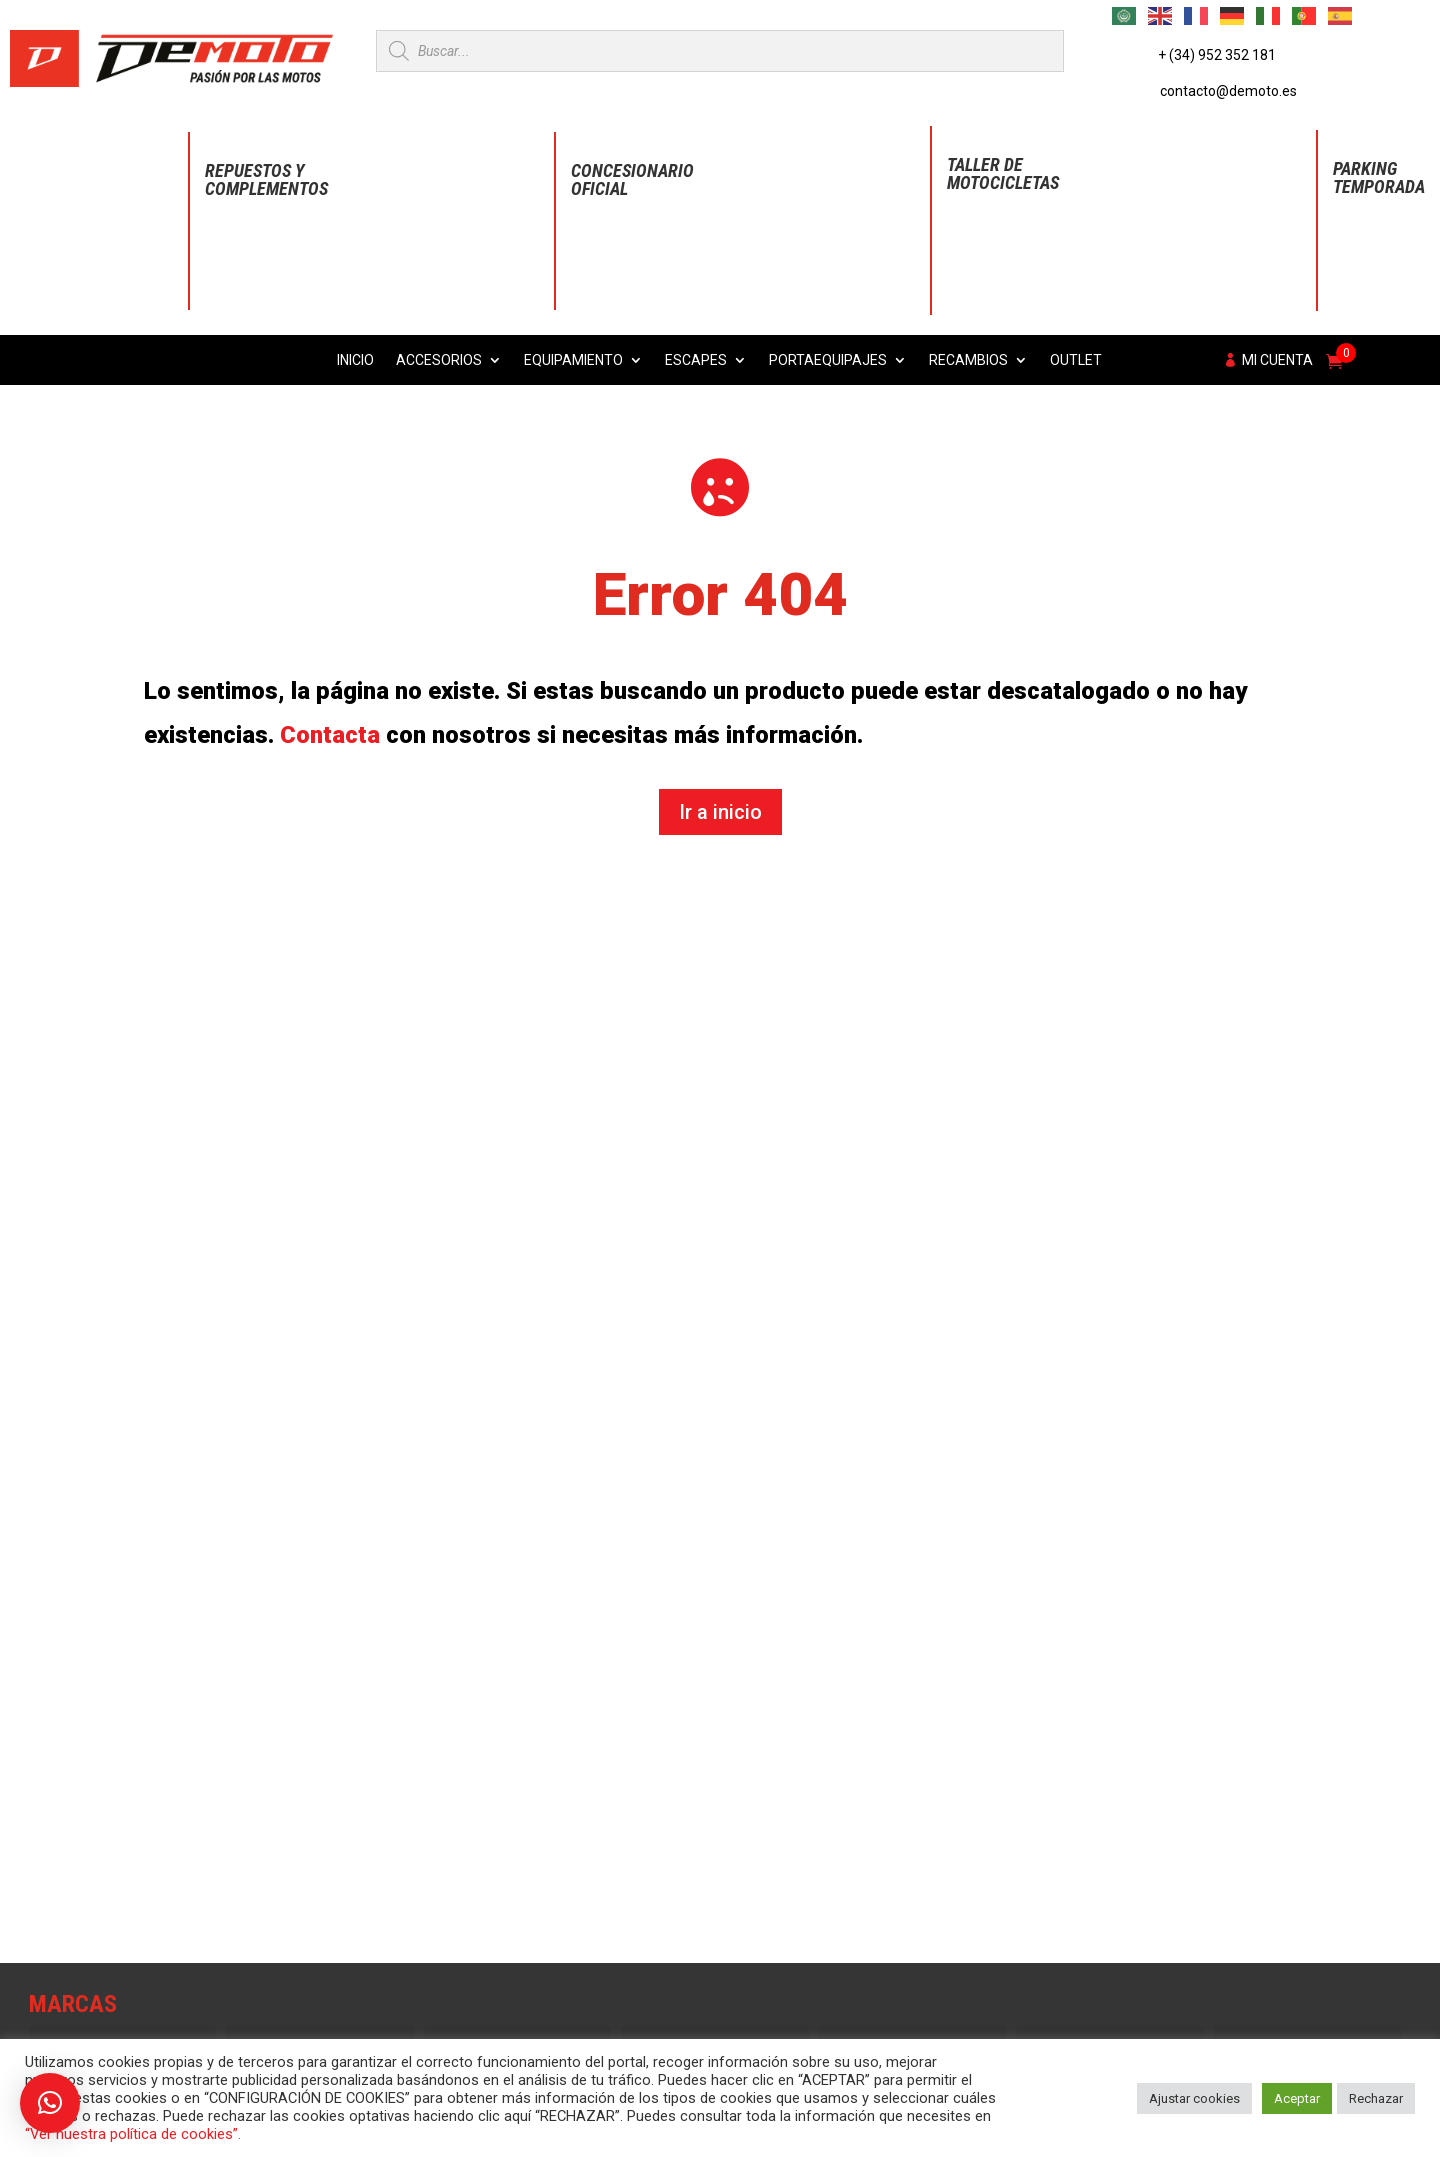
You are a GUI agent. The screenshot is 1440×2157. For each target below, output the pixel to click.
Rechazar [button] (1376, 2098)
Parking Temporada (1379, 177)
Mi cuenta (1277, 360)
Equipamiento (573, 360)
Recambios (968, 360)
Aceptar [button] (1297, 2098)
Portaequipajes (828, 360)
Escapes (696, 360)
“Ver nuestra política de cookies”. (133, 2134)
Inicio (355, 360)
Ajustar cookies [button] (1194, 2098)
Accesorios (439, 360)
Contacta (330, 735)
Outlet (1076, 360)
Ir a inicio (720, 812)
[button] (50, 2103)
